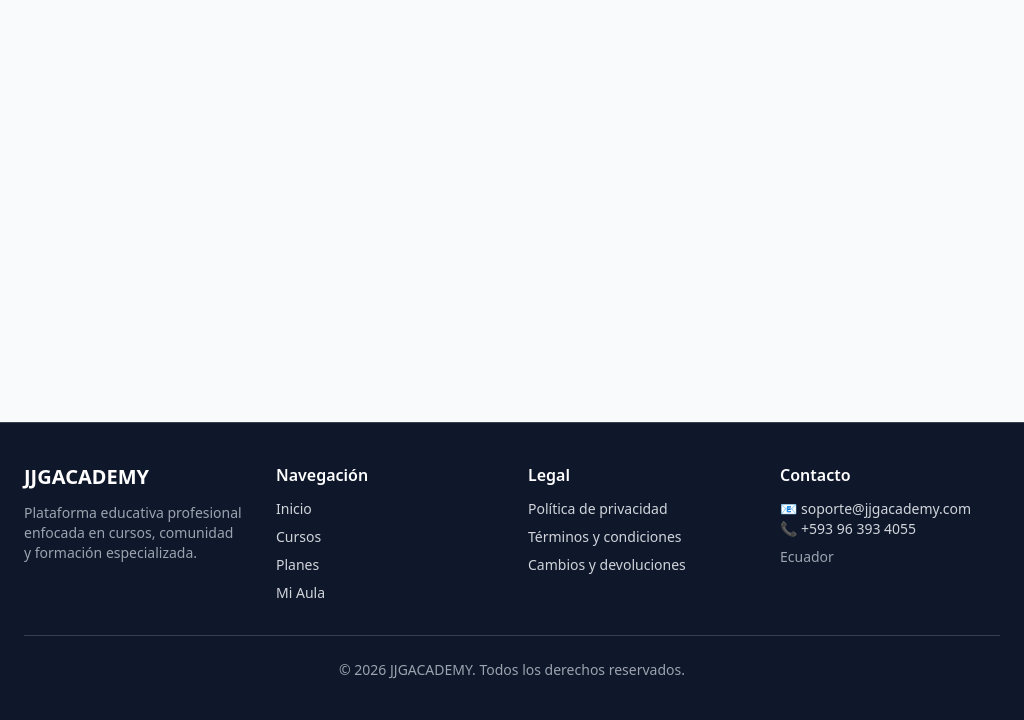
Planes (297, 564)
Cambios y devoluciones (607, 564)
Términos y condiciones (605, 536)
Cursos (298, 536)
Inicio (294, 508)
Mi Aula (300, 592)
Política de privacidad (598, 508)
